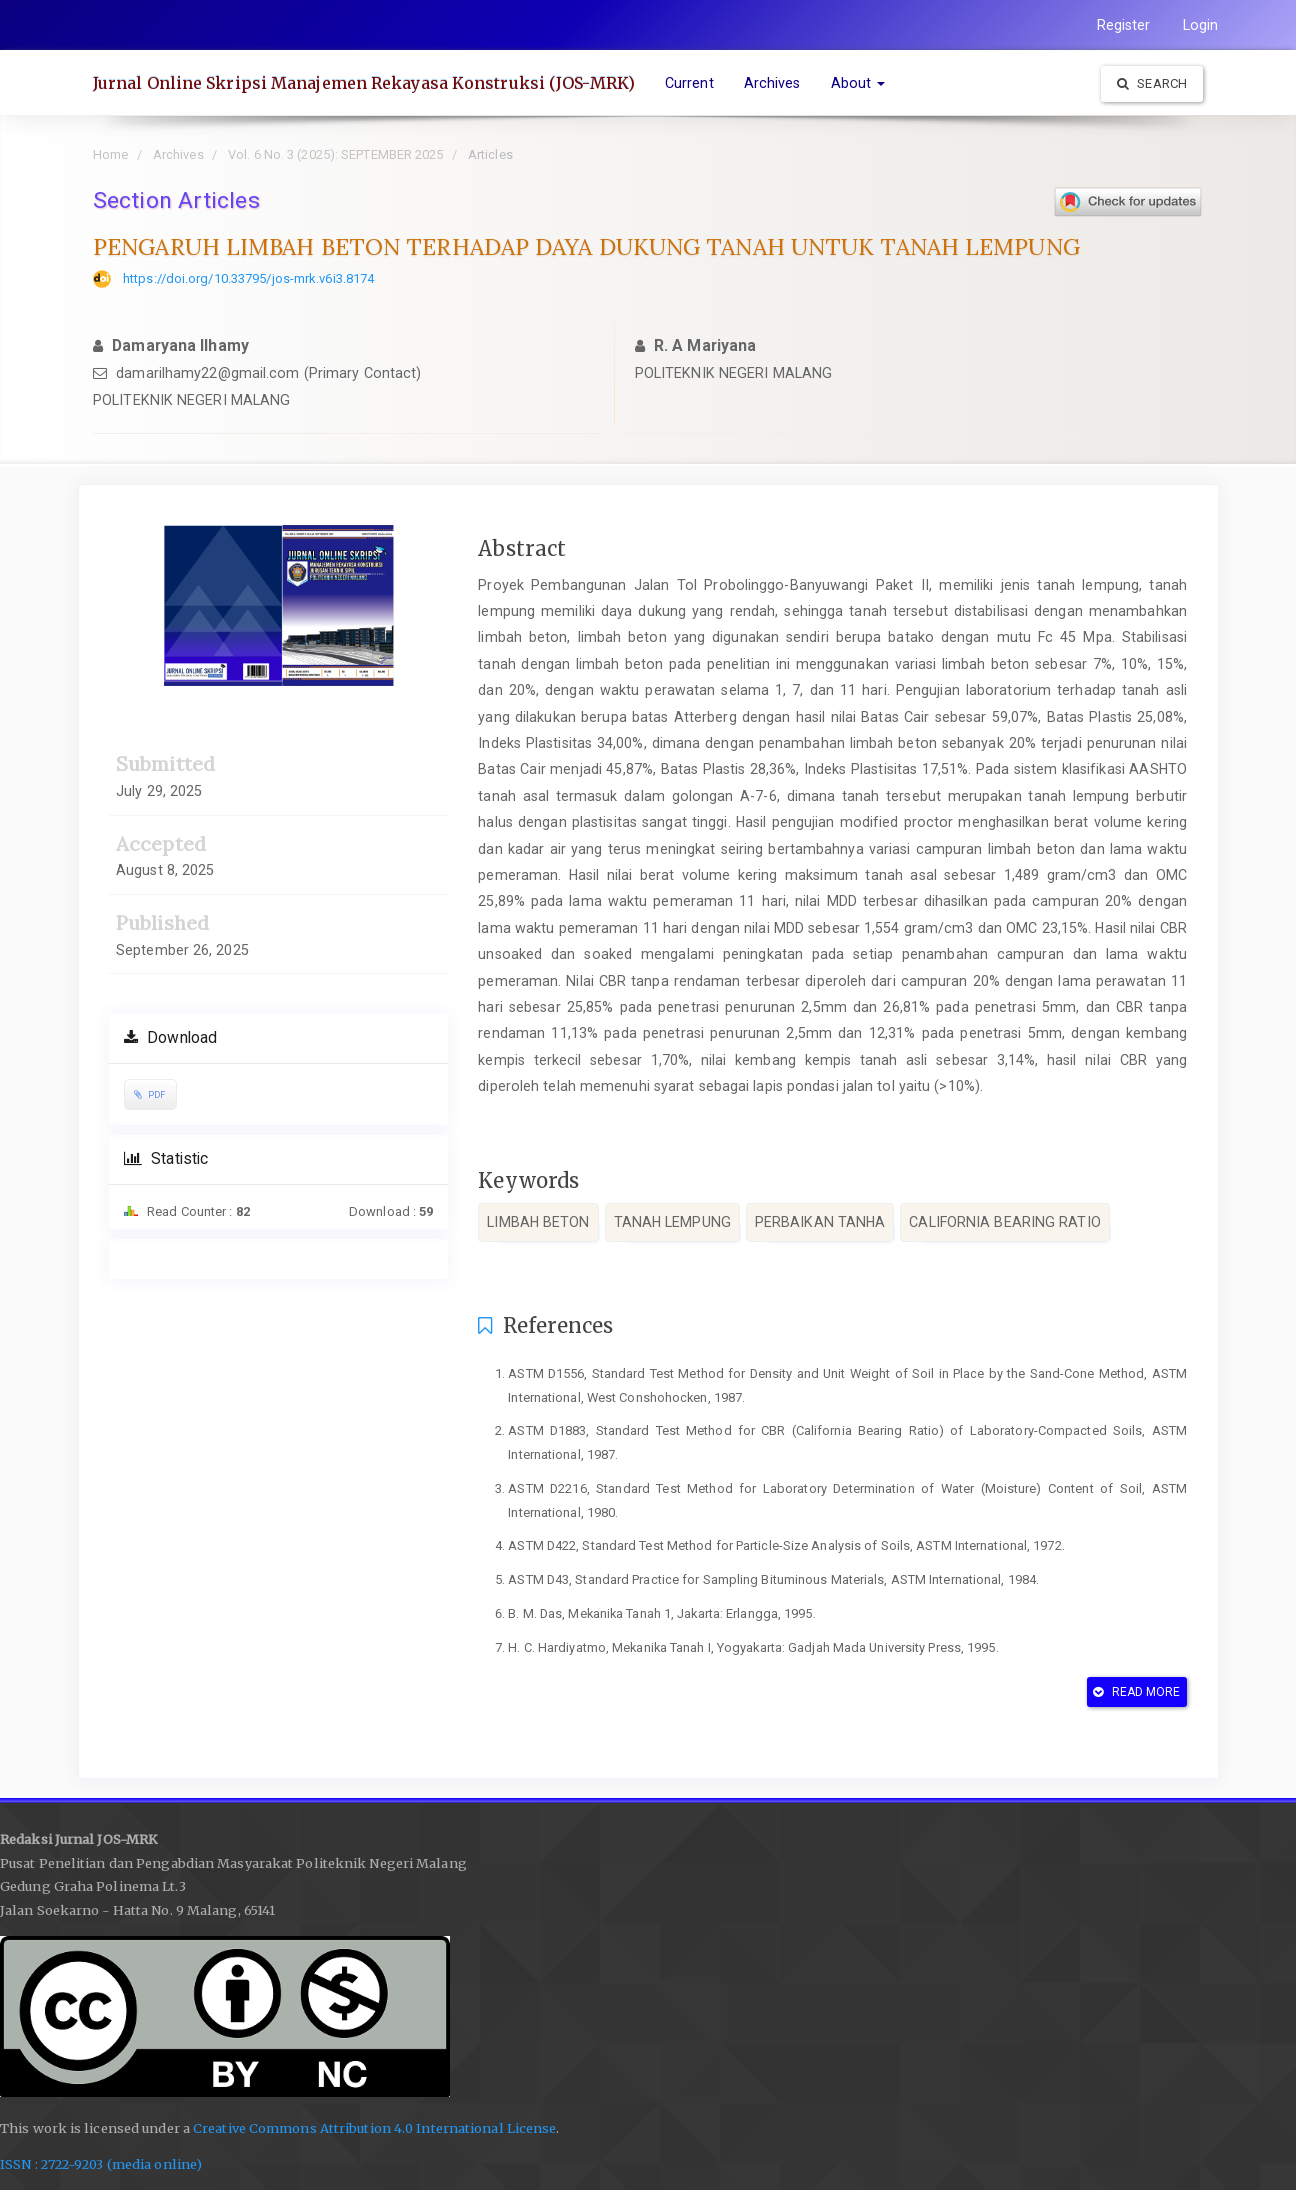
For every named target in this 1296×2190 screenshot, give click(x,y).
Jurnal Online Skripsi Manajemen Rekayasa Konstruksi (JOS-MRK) (364, 83)
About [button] (858, 83)
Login (1201, 25)
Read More (1136, 1692)
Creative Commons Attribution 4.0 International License (374, 2128)
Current (689, 83)
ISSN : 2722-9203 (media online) (101, 2164)
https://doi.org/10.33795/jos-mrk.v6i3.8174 (248, 278)
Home (110, 154)
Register (1124, 25)
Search (1152, 83)
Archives (772, 83)
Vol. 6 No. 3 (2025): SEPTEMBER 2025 (336, 154)
